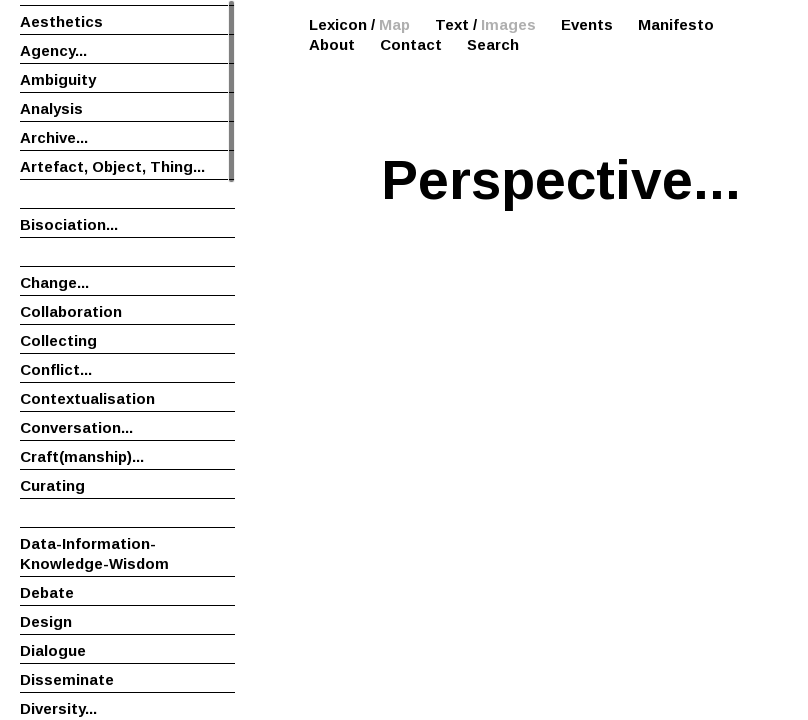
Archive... (54, 137)
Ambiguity (58, 79)
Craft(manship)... (82, 456)
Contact (411, 44)
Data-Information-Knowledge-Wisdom (94, 553)
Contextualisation (87, 398)
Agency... (53, 50)
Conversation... (76, 427)
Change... (54, 282)
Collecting (58, 340)
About (332, 44)
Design (46, 621)
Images (508, 24)
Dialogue (53, 650)
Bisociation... (69, 224)
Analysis (51, 108)
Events (587, 24)
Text (452, 24)
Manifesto (676, 24)
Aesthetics (61, 21)
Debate (47, 592)
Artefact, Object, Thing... (112, 166)
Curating (52, 485)
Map (394, 24)
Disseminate (67, 679)
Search (493, 44)
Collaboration (71, 311)
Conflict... (56, 369)
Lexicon (338, 24)
